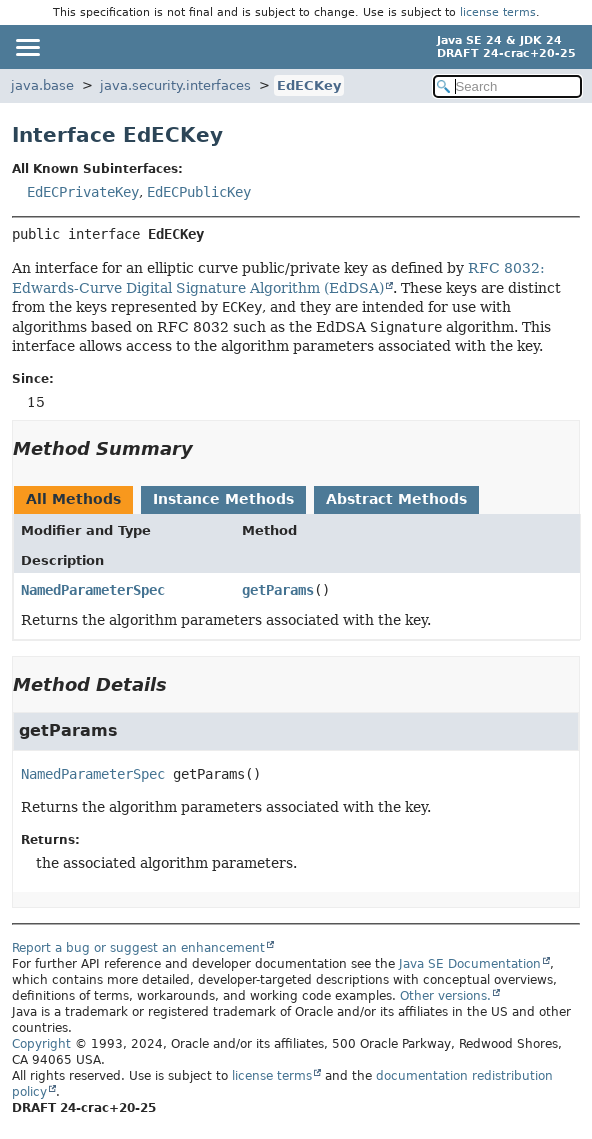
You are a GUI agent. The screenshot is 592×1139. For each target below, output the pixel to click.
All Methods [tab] (73, 499)
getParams (278, 590)
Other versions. (445, 996)
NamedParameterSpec (93, 590)
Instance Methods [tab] (223, 499)
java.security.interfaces (175, 85)
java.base (42, 85)
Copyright (41, 1044)
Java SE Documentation (470, 964)
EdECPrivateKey (83, 192)
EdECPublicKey (199, 192)
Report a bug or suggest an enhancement (138, 948)
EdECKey (309, 85)
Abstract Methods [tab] (396, 499)
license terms (498, 12)
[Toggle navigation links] (27, 47)
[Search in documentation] (507, 86)
